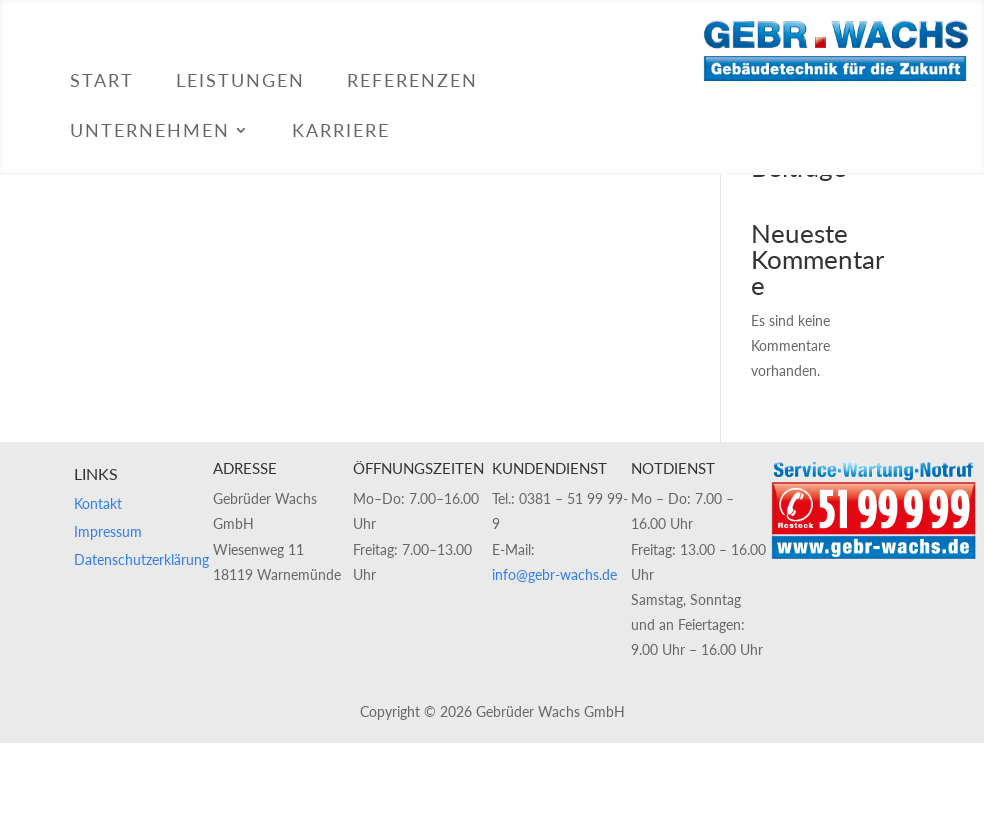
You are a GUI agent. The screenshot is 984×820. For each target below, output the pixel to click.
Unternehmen (150, 132)
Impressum (108, 531)
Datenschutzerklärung (141, 559)
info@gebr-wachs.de (554, 574)
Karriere (341, 132)
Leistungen (240, 82)
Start (102, 82)
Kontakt (98, 503)
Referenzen (412, 82)
